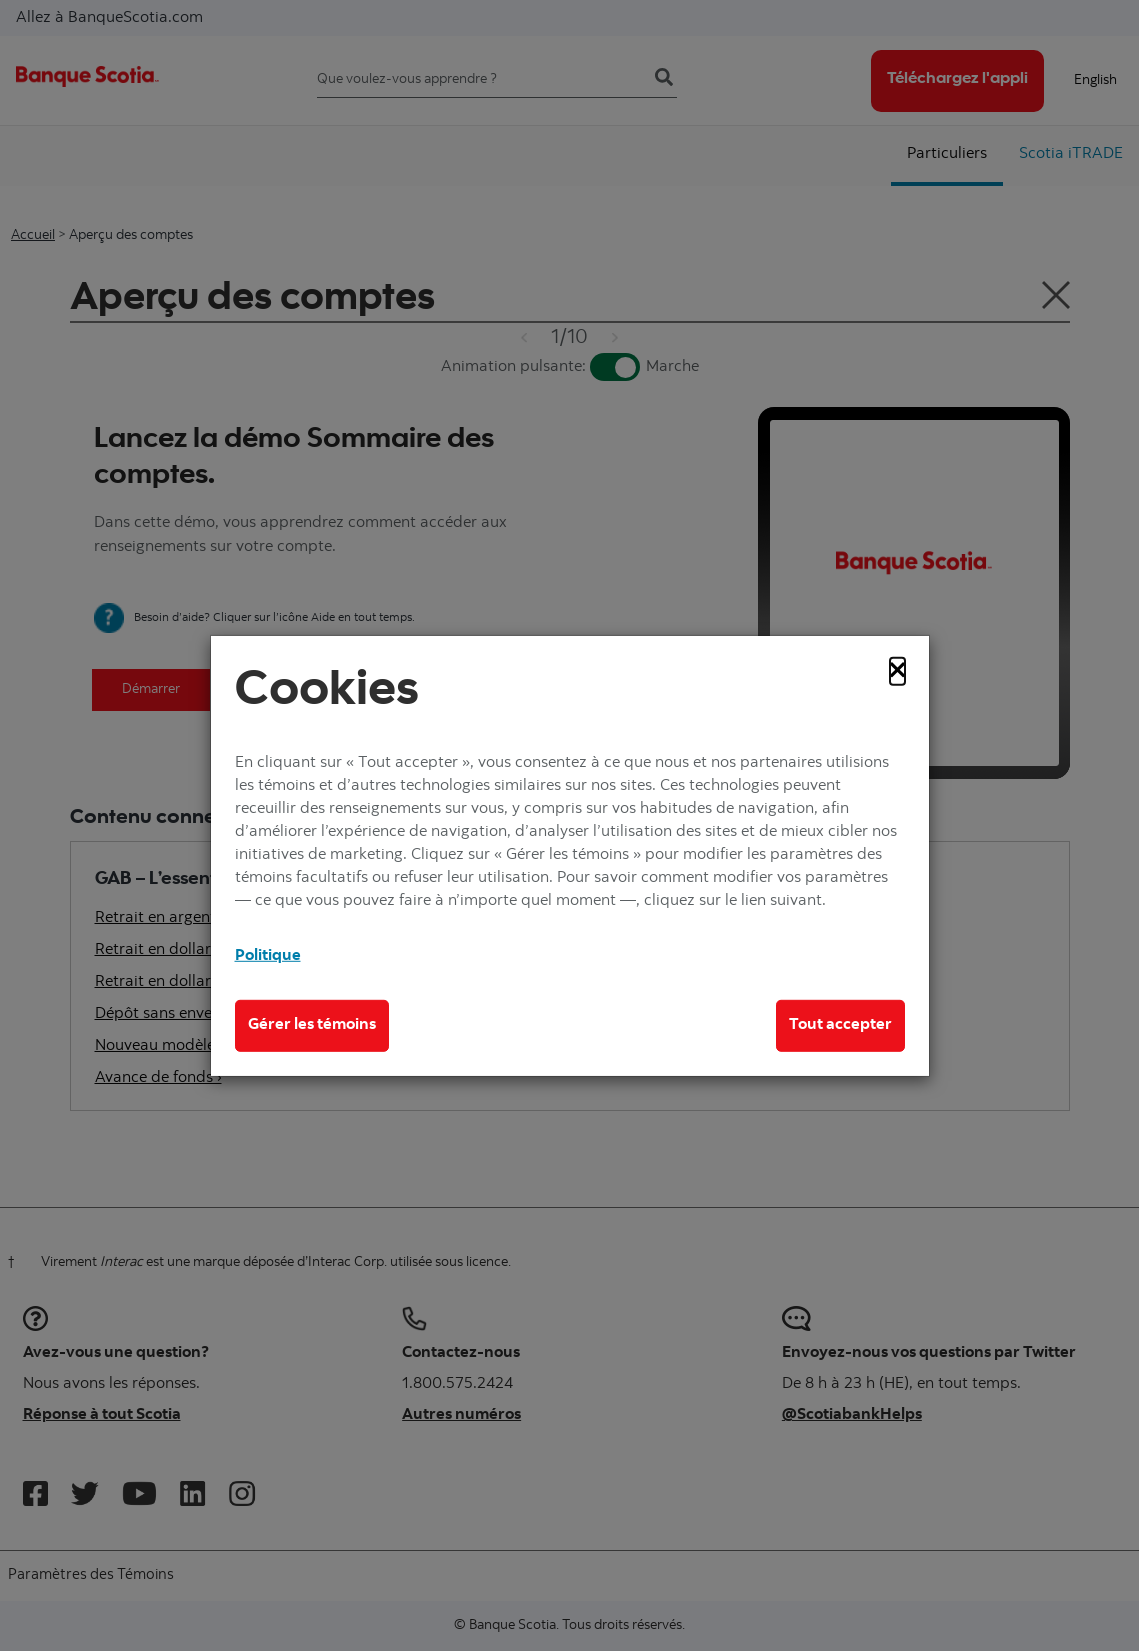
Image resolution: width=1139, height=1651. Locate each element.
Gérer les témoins (312, 1025)
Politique (268, 956)
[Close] (897, 670)
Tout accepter (840, 1025)
